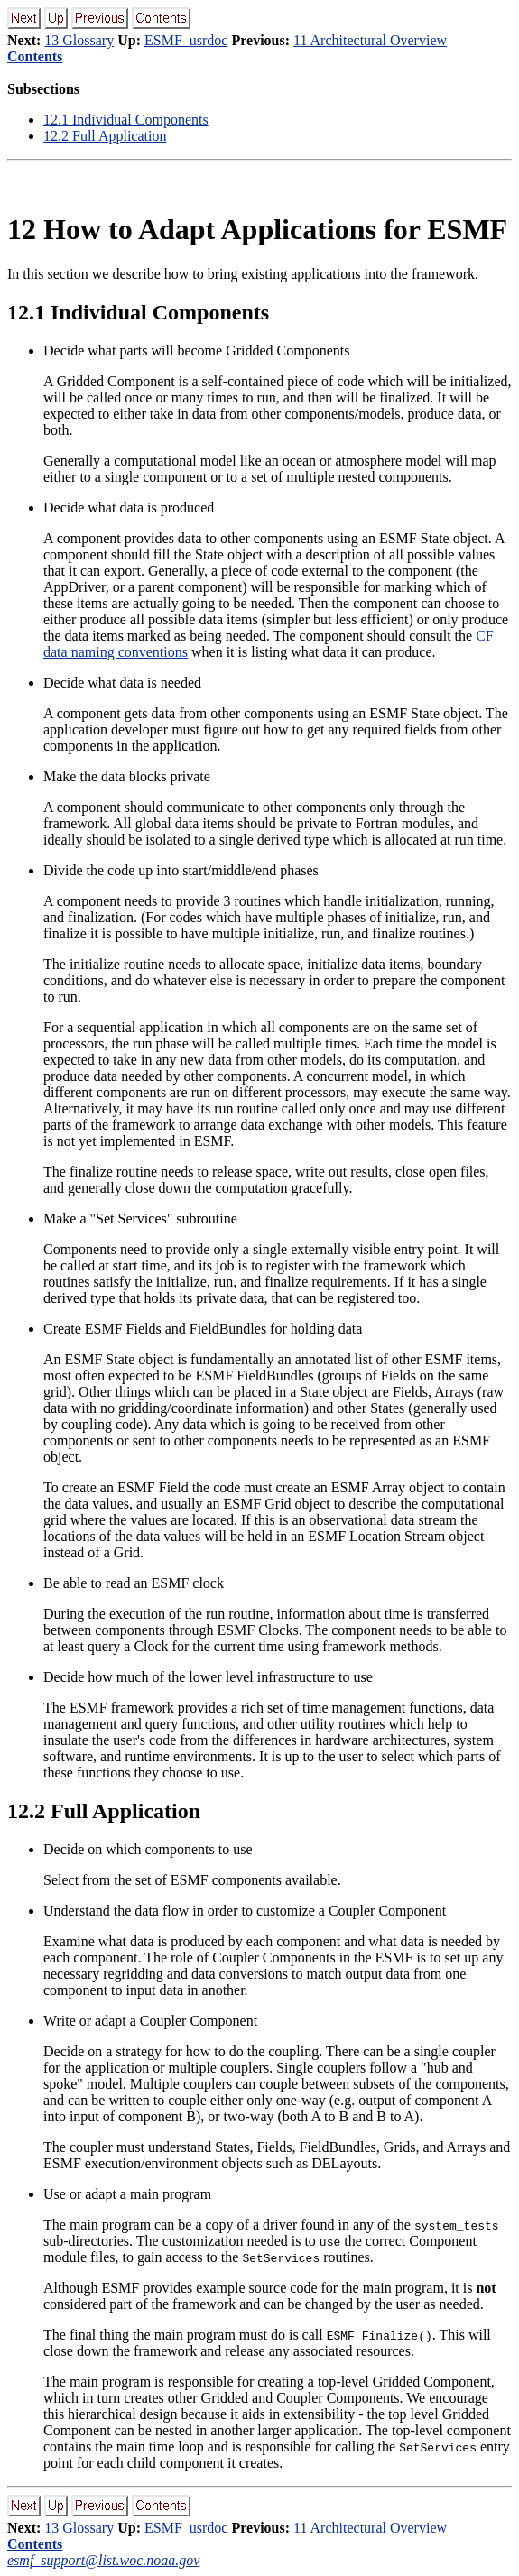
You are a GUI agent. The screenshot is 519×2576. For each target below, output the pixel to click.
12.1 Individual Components (126, 119)
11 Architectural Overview (370, 40)
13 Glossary (79, 40)
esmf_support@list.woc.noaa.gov (103, 2560)
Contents (34, 56)
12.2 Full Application (104, 135)
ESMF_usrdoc (185, 40)
